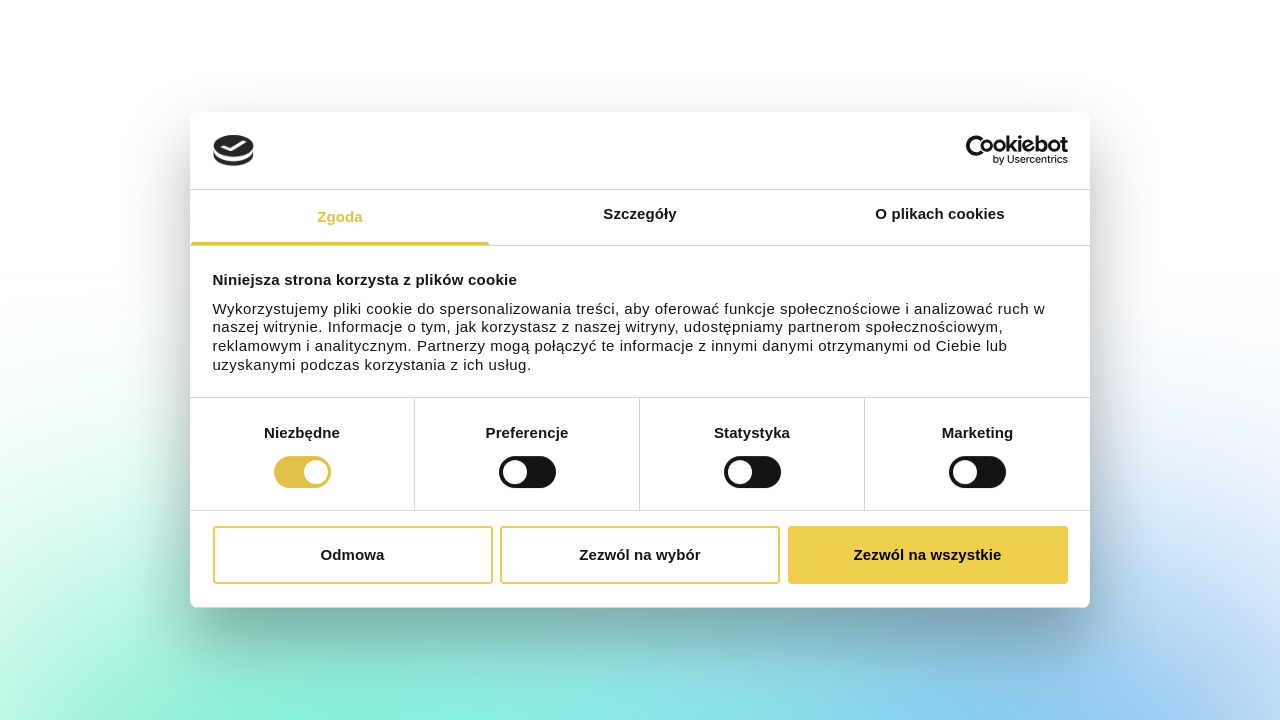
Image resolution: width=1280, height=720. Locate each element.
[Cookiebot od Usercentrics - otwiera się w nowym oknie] (980, 150)
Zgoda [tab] (340, 216)
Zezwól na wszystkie (928, 554)
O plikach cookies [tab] (939, 213)
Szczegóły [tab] (639, 213)
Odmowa (353, 554)
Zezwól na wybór (640, 554)
